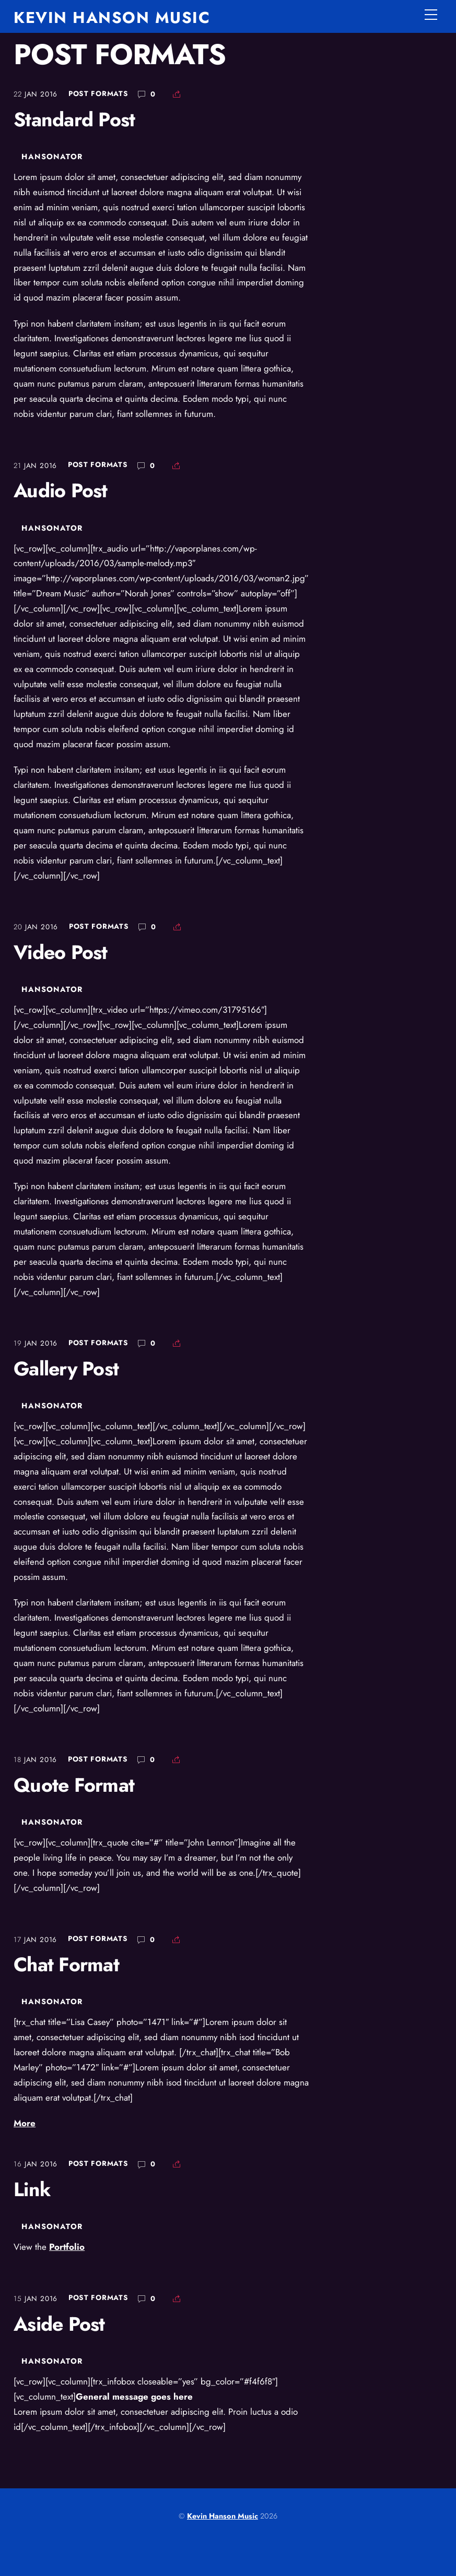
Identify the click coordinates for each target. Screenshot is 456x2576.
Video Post (61, 952)
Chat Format (66, 1964)
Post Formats (98, 93)
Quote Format (74, 1785)
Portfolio (67, 2246)
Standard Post (74, 119)
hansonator (52, 156)
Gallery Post (66, 1369)
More (25, 2123)
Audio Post (61, 490)
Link (32, 2189)
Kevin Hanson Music (222, 2516)
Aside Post (59, 2324)
